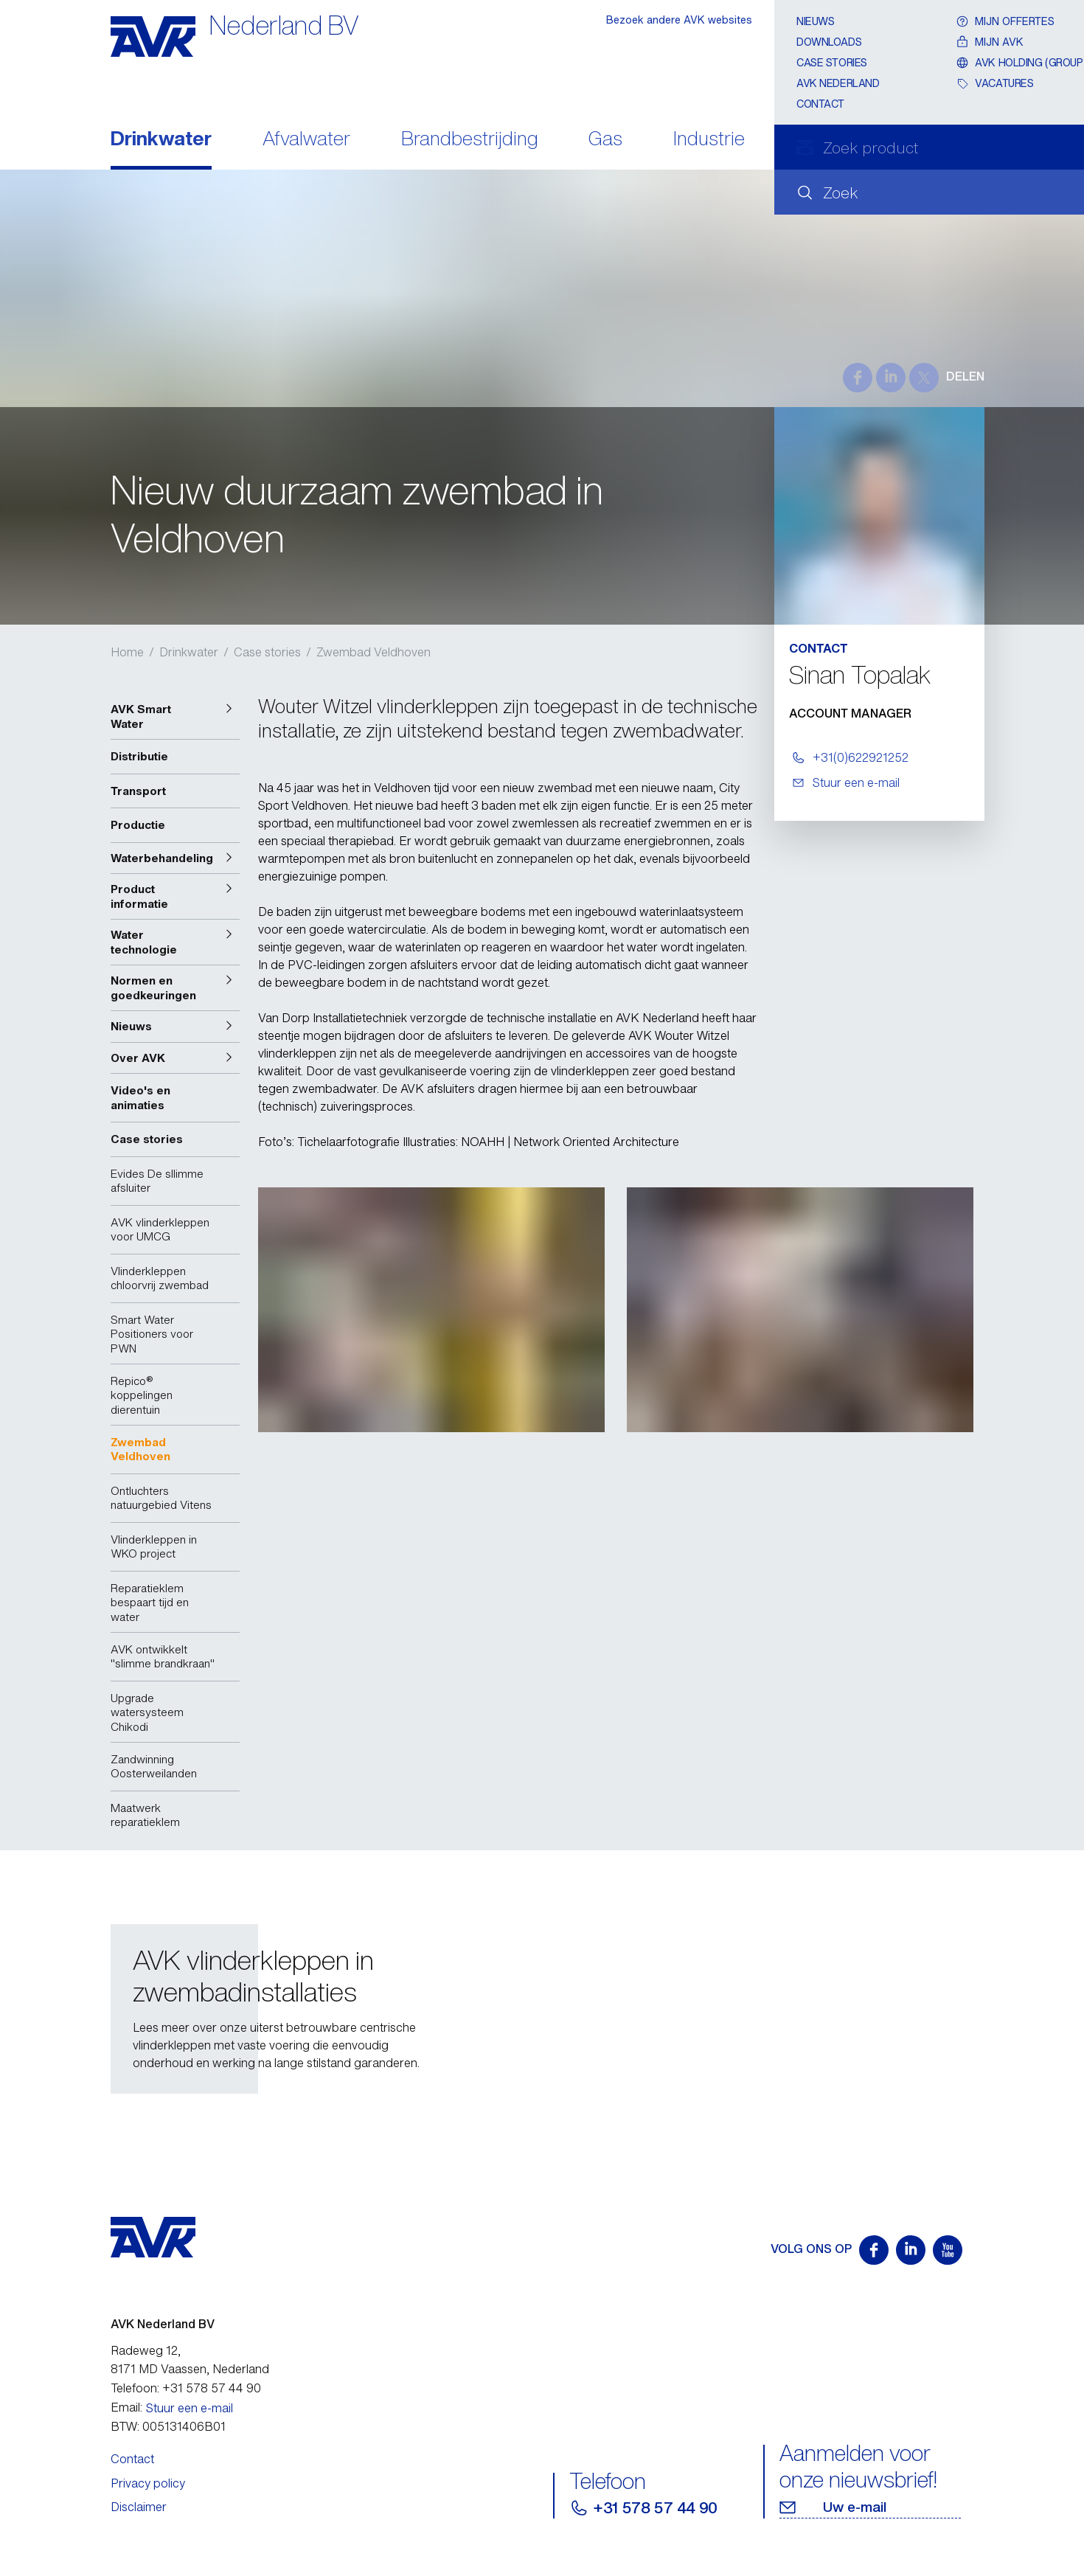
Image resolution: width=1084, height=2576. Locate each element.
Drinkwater (161, 140)
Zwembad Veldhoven (373, 652)
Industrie (709, 140)
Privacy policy (148, 2483)
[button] (175, 716)
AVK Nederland (838, 83)
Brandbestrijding (469, 140)
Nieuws (815, 21)
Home (127, 652)
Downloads (828, 41)
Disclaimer (139, 2507)
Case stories (831, 62)
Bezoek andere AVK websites (679, 19)
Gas (605, 140)
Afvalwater (306, 140)
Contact (820, 103)
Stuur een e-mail (189, 2408)
